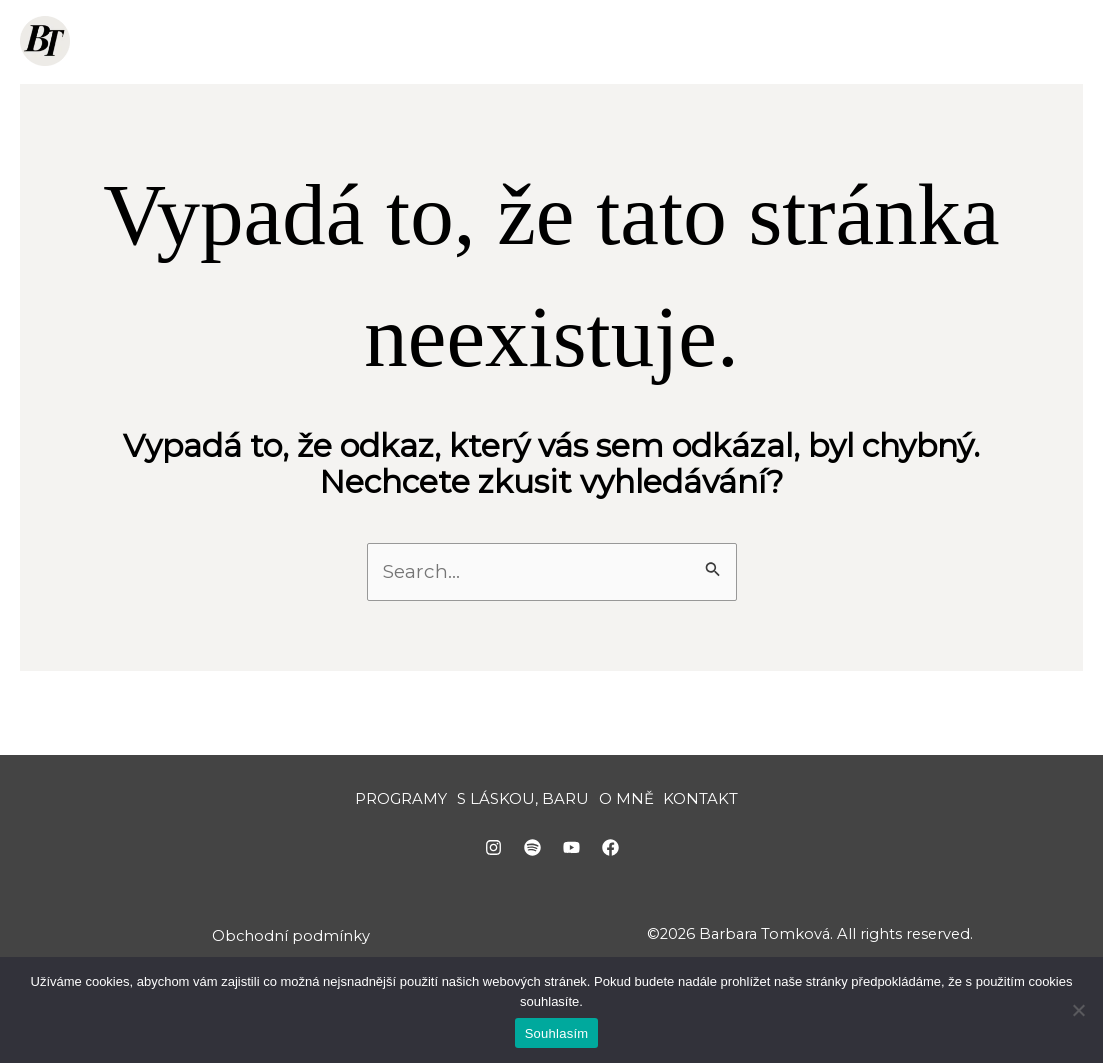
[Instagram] (493, 858)
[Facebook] (610, 858)
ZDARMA (728, 41)
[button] (473, 41)
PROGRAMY (423, 41)
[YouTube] (571, 858)
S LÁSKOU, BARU (582, 41)
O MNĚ (835, 41)
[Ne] (1078, 1010)
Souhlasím (557, 1033)
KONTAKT (935, 41)
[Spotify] (532, 858)
